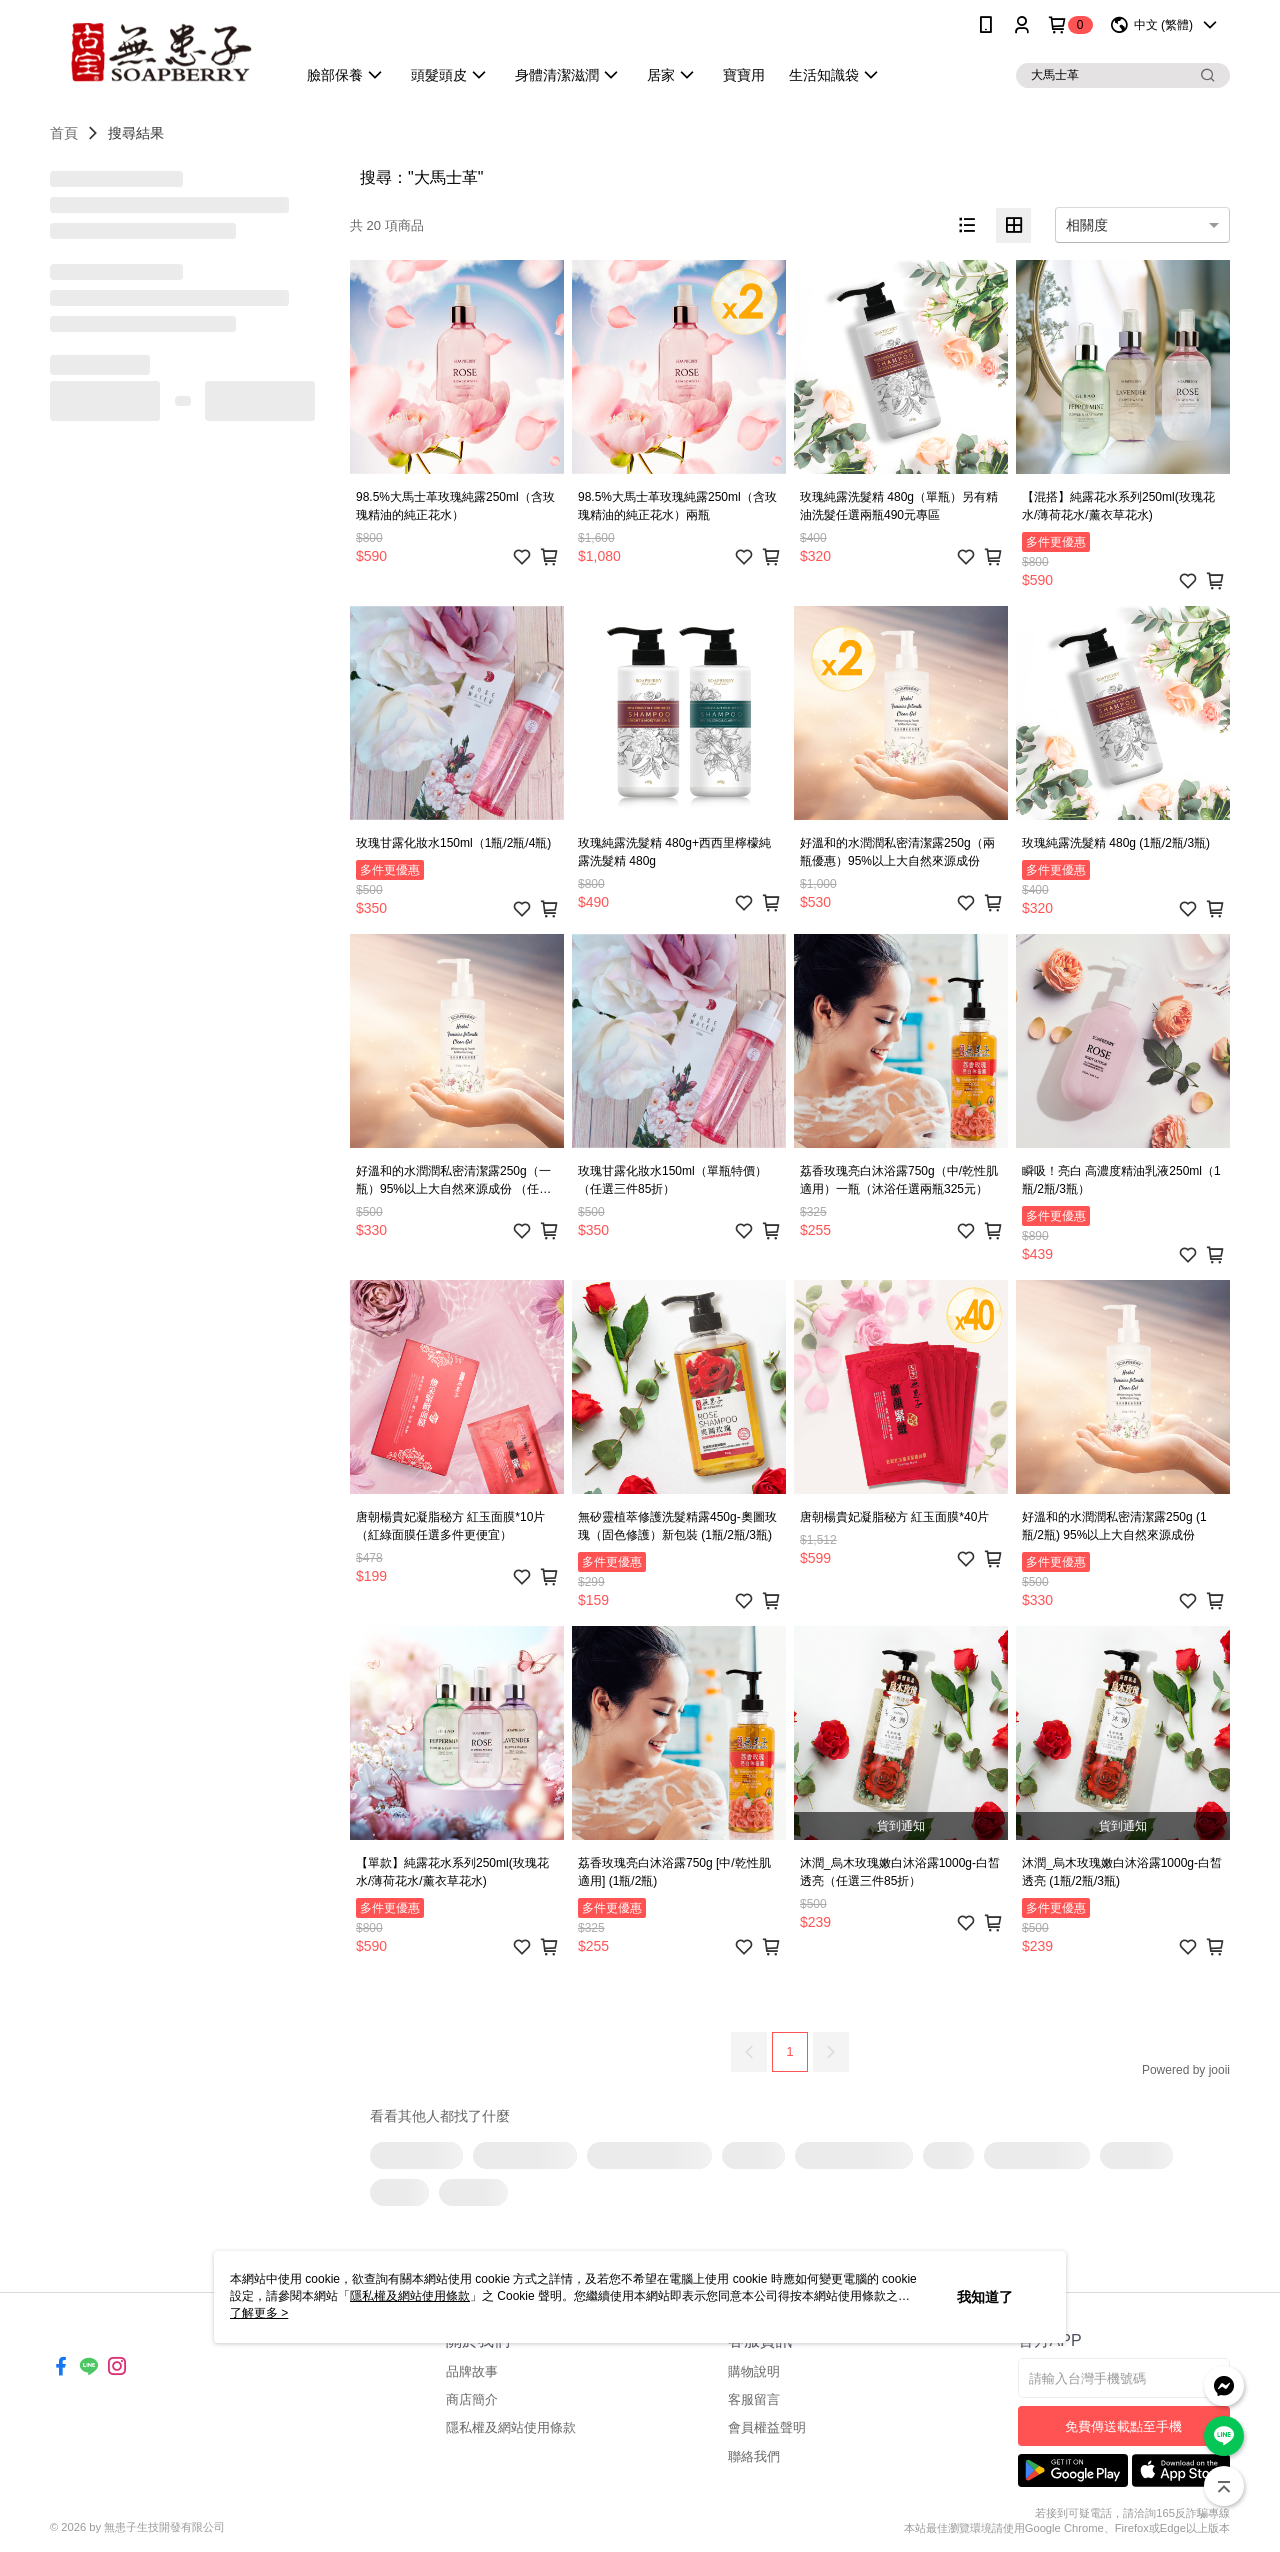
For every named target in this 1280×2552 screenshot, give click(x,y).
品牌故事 (472, 2371)
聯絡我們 (754, 2456)
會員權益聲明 (767, 2427)
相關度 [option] (1087, 225)
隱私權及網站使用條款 (511, 2427)
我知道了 (985, 2297)
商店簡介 (472, 2399)
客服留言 (754, 2399)
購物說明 (754, 2371)
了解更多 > (259, 2313)
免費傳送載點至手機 (1123, 2426)
